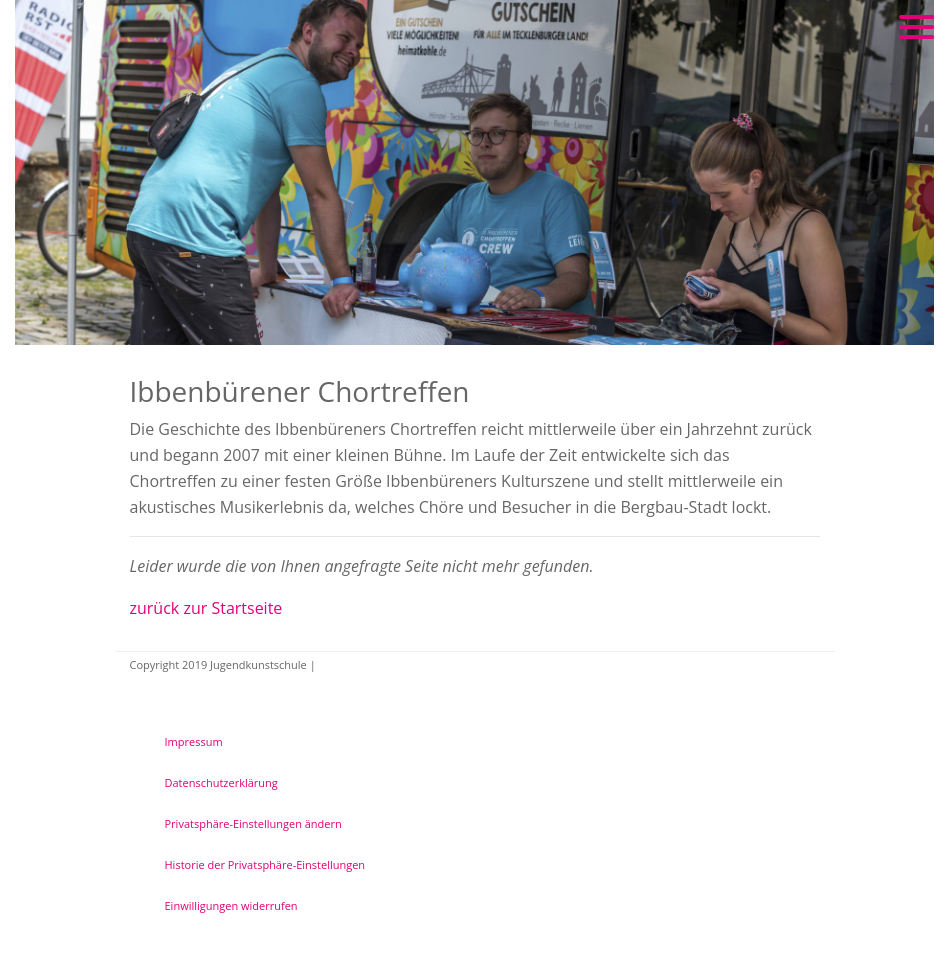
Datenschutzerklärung (221, 782)
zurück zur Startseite (206, 608)
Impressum (194, 741)
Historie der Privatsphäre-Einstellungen (265, 864)
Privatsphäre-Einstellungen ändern (253, 823)
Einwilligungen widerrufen (231, 905)
